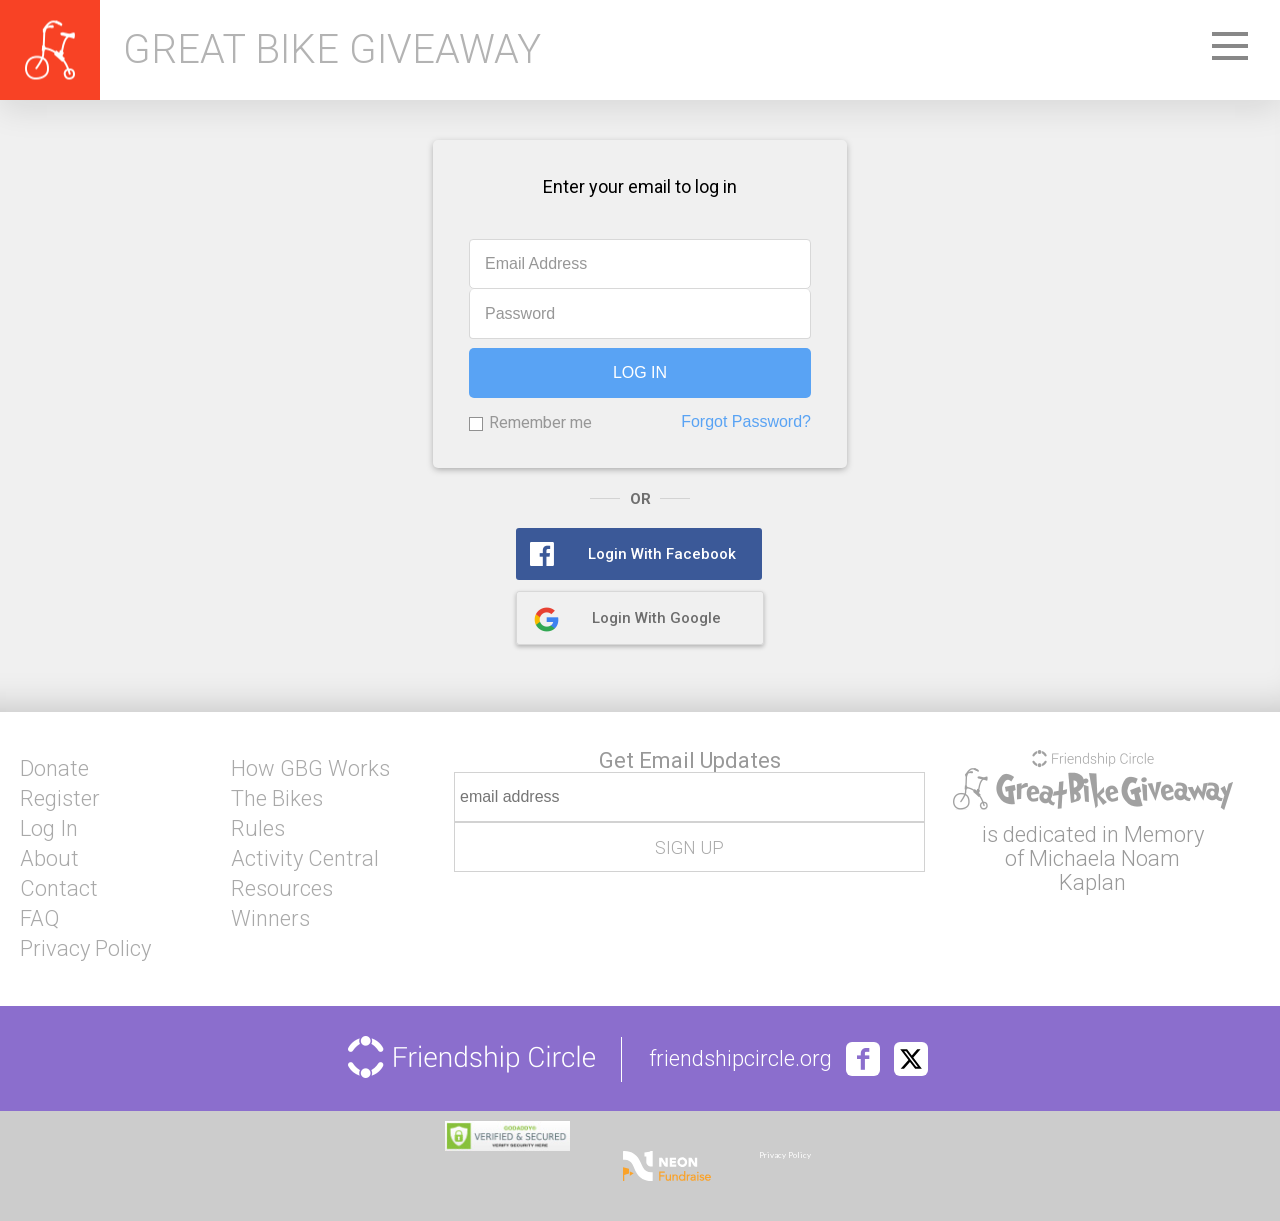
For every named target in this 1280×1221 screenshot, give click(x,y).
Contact (59, 889)
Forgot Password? (746, 421)
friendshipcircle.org (740, 1059)
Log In (49, 829)
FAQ (39, 919)
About (49, 859)
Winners (270, 919)
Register (60, 799)
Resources (282, 889)
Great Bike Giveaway (332, 50)
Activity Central (305, 859)
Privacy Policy (85, 949)
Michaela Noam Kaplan (1104, 870)
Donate (54, 769)
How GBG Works (310, 769)
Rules (258, 829)
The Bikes (277, 799)
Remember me (540, 422)
